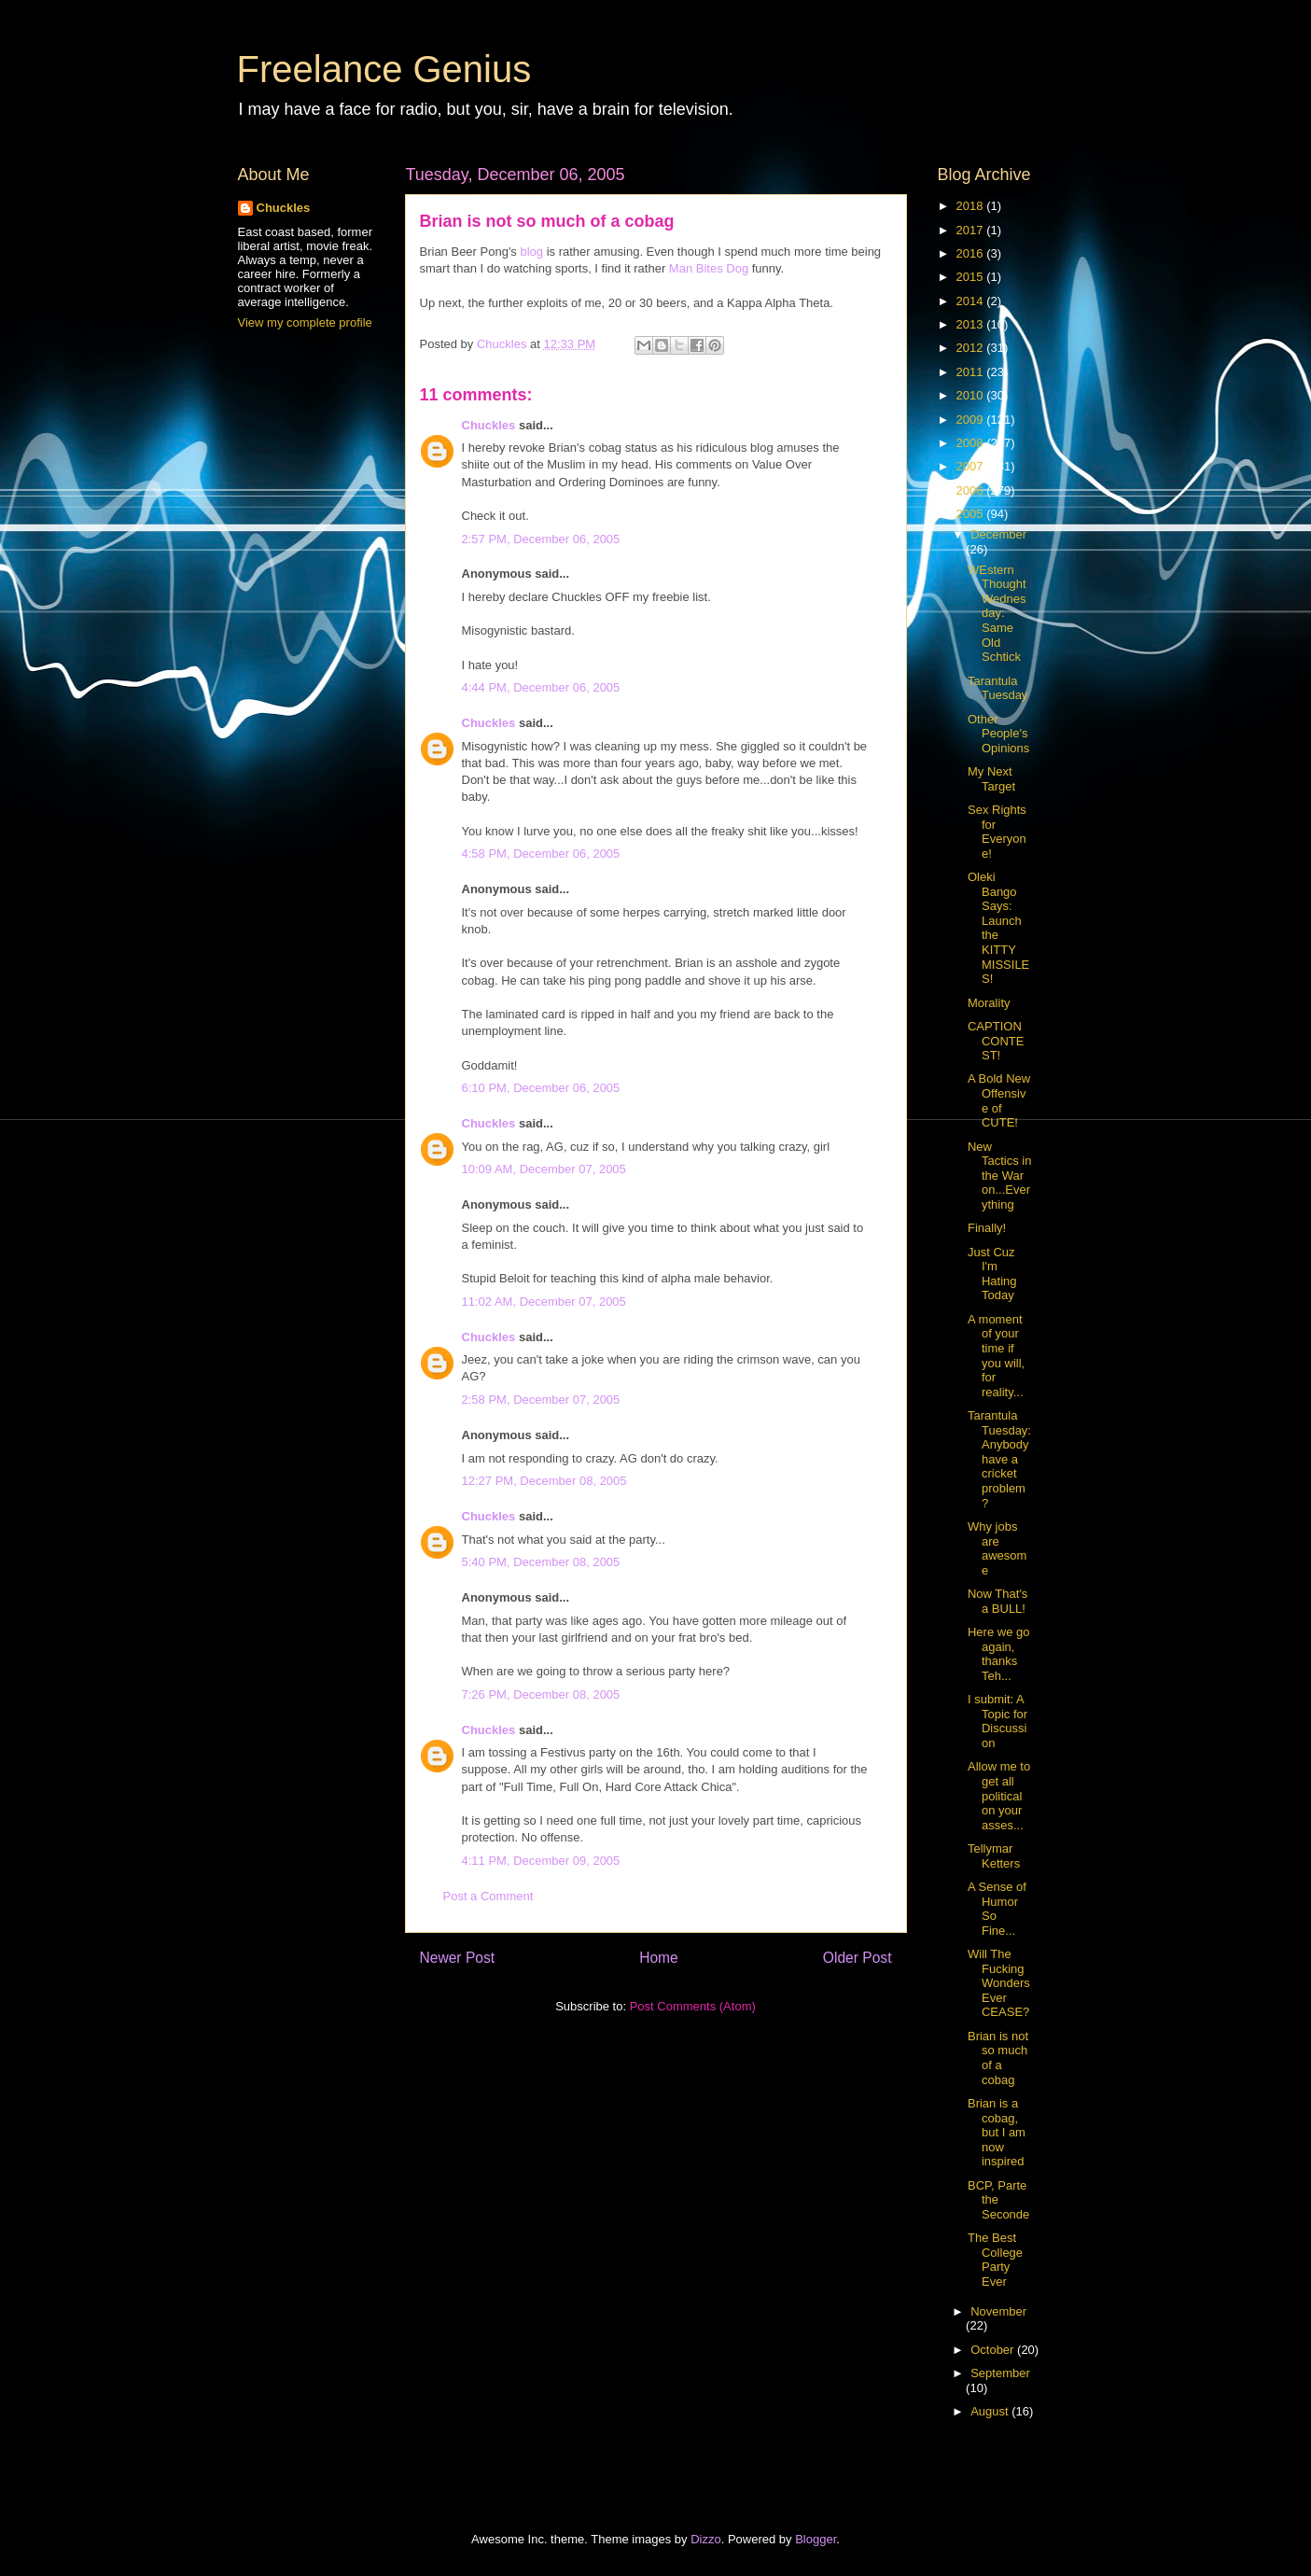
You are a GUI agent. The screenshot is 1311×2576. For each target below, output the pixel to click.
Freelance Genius (384, 69)
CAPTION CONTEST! (996, 1040)
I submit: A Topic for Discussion (997, 1721)
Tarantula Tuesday (997, 688)
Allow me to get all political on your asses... (999, 1795)
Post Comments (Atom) (693, 2006)
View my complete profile (305, 322)
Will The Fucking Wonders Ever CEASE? (999, 1983)
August (990, 2411)
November (998, 2311)
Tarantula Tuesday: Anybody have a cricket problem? (999, 1459)
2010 (971, 395)
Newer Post (457, 1958)
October (993, 2350)
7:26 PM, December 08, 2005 (541, 1694)
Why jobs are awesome (997, 1548)
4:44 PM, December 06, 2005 (541, 687)
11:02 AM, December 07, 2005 (544, 1302)
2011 (971, 372)
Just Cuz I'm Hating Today (992, 1274)
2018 (971, 206)
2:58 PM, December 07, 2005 (541, 1400)
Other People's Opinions (998, 733)
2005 (971, 514)
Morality (989, 1003)
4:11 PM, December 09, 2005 (541, 1861)
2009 (971, 420)
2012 (971, 348)
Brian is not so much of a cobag (998, 2058)
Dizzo (705, 2539)
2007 (971, 466)
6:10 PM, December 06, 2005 (541, 1088)
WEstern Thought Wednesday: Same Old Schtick (997, 614)
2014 (971, 301)
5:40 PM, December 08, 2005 (541, 1562)
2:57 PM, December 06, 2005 (541, 539)
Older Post (857, 1958)
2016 (971, 253)
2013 (971, 324)
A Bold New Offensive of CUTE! (999, 1100)
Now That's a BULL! (997, 1601)
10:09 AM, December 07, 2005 (544, 1169)
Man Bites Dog (708, 268)
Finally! (987, 1228)
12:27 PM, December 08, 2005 (544, 1481)
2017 (971, 230)
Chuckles (489, 425)
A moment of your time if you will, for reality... (996, 1355)
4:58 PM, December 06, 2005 (541, 854)
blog (532, 252)
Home (658, 1958)
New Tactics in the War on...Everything (999, 1175)
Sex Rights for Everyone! (997, 832)
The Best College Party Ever (995, 2260)
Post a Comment (488, 1896)
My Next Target (991, 778)
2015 (971, 277)
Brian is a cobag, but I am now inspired (996, 2132)
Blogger (815, 2539)
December (998, 534)
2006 (971, 490)
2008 (971, 443)
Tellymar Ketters (994, 1855)
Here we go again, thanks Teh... (998, 1654)
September (1000, 2373)
